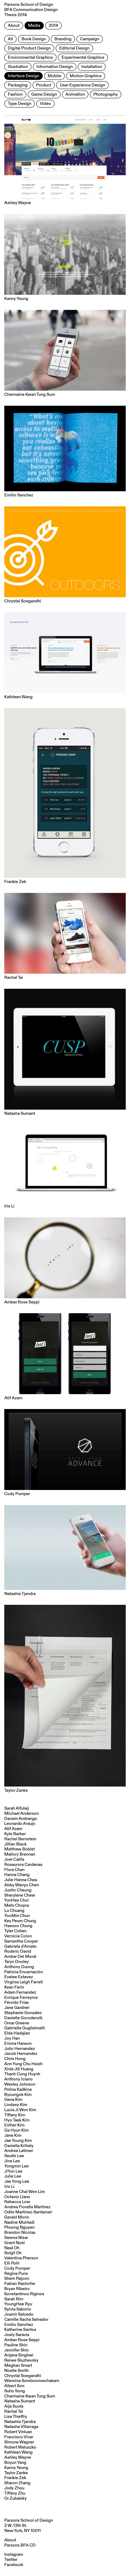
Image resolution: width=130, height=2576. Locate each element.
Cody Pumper (17, 2268)
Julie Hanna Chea (20, 1880)
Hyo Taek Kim (17, 2120)
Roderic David (17, 1951)
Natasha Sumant (19, 2401)
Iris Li (9, 2186)
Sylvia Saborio (17, 2309)
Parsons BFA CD (20, 2545)
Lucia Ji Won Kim (20, 2110)
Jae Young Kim (18, 2140)
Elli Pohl (11, 2263)
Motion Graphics (86, 76)
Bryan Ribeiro (17, 2288)
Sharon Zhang (17, 2483)
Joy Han (12, 2038)
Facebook (13, 2564)
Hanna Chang (17, 1874)
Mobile (54, 76)
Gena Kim (13, 2099)
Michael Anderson (21, 1813)
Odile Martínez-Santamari (28, 2212)
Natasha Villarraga (21, 2426)
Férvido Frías (16, 2002)
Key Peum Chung (20, 1921)
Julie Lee (12, 2176)
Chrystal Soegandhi (22, 2375)
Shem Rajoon (16, 2278)
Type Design (19, 103)
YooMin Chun (17, 1915)
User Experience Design (82, 85)
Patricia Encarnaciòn (23, 1972)
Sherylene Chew (19, 1895)
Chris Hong (15, 2058)
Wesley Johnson (19, 2084)
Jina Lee (12, 2161)
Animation (75, 94)
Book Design (34, 39)
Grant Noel (14, 2243)
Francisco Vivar (18, 2437)
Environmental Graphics (30, 57)
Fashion (15, 94)
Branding (62, 39)
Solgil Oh (13, 2253)
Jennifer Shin (16, 2350)
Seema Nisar (16, 2237)
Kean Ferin (14, 1987)
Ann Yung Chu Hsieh (23, 2064)
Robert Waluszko (20, 2447)
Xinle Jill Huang (18, 2069)
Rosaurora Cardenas (23, 1864)
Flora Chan (14, 1869)
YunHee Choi (16, 1900)
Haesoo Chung (18, 1926)
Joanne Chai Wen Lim (24, 2191)
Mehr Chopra (16, 1905)
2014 (53, 25)
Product (43, 85)
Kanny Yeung (16, 2467)
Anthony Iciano (18, 2079)
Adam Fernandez (20, 1992)
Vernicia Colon (18, 1936)
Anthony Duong (19, 1967)
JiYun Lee (13, 2171)
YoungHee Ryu (18, 2304)
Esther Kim (14, 2125)
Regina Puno (16, 2273)
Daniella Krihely (18, 2145)
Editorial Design (74, 48)
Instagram (13, 2554)
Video (45, 103)
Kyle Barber (15, 1834)
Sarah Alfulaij (16, 1808)
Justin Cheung (17, 1890)
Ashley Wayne (17, 2457)
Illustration (18, 66)
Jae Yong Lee (16, 2181)
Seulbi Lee (14, 2156)
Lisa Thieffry (15, 2416)
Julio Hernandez (19, 2048)
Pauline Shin (15, 2345)
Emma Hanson (18, 2043)
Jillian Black (15, 1844)
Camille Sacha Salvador (26, 2319)
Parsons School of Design (28, 2520)
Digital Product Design (29, 48)
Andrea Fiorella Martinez (27, 2207)
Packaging (18, 85)
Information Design (54, 66)
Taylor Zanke (16, 2473)
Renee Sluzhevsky (21, 2360)
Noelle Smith (16, 2370)
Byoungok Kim (18, 2094)
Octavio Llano (17, 2197)
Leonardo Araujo (19, 1823)
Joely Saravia (16, 2334)
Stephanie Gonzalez (23, 2013)
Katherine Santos (20, 2329)
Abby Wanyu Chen (21, 1885)
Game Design (44, 94)
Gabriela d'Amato (20, 1946)
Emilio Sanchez (18, 2324)
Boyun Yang (15, 2462)
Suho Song (14, 2391)
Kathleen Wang (18, 2452)
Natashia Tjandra (20, 2421)
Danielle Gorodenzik (23, 2018)
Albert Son (14, 2386)
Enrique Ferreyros (21, 1997)
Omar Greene (16, 2023)
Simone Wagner (19, 2442)
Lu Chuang (14, 1910)
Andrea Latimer (18, 2150)
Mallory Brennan (19, 1854)
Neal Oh (11, 2248)
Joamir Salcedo (18, 2314)
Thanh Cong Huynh (22, 2074)
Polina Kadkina (18, 2089)
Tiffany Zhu (14, 2493)
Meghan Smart (18, 2365)
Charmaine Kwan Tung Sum (29, 2396)
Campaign (89, 39)
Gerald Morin (16, 2217)
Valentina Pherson (21, 2258)
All (10, 39)
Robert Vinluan (18, 2432)
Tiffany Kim (14, 2115)
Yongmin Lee (16, 2166)
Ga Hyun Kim (16, 2130)
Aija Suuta (13, 2406)
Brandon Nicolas (20, 2232)
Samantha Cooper (21, 1941)
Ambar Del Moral (20, 1956)
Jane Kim (13, 2135)
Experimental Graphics (83, 57)
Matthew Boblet (19, 1849)
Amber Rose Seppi (21, 2340)
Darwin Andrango (20, 1818)
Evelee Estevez (18, 1977)
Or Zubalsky (15, 2498)
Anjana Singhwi (18, 2355)
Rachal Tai (13, 2411)
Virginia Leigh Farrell (23, 1982)
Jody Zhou (14, 2488)
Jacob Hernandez (20, 2053)
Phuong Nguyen (19, 2227)
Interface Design (23, 76)
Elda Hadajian (17, 2033)
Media (34, 25)
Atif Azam (13, 1828)
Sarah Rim (13, 2299)
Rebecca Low (17, 2202)
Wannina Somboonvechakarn (31, 2380)
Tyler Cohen (15, 1931)
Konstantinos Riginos (24, 2294)
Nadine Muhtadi (19, 2222)
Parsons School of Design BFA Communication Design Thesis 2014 (31, 10)
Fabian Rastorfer (19, 2283)
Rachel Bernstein (20, 1839)
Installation (91, 66)
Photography (105, 94)
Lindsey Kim (15, 2104)
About (14, 25)
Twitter (10, 2559)
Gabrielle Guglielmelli (24, 2028)
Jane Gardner (17, 2007)
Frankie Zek (15, 2478)
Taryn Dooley (16, 1961)
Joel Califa (14, 1859)
